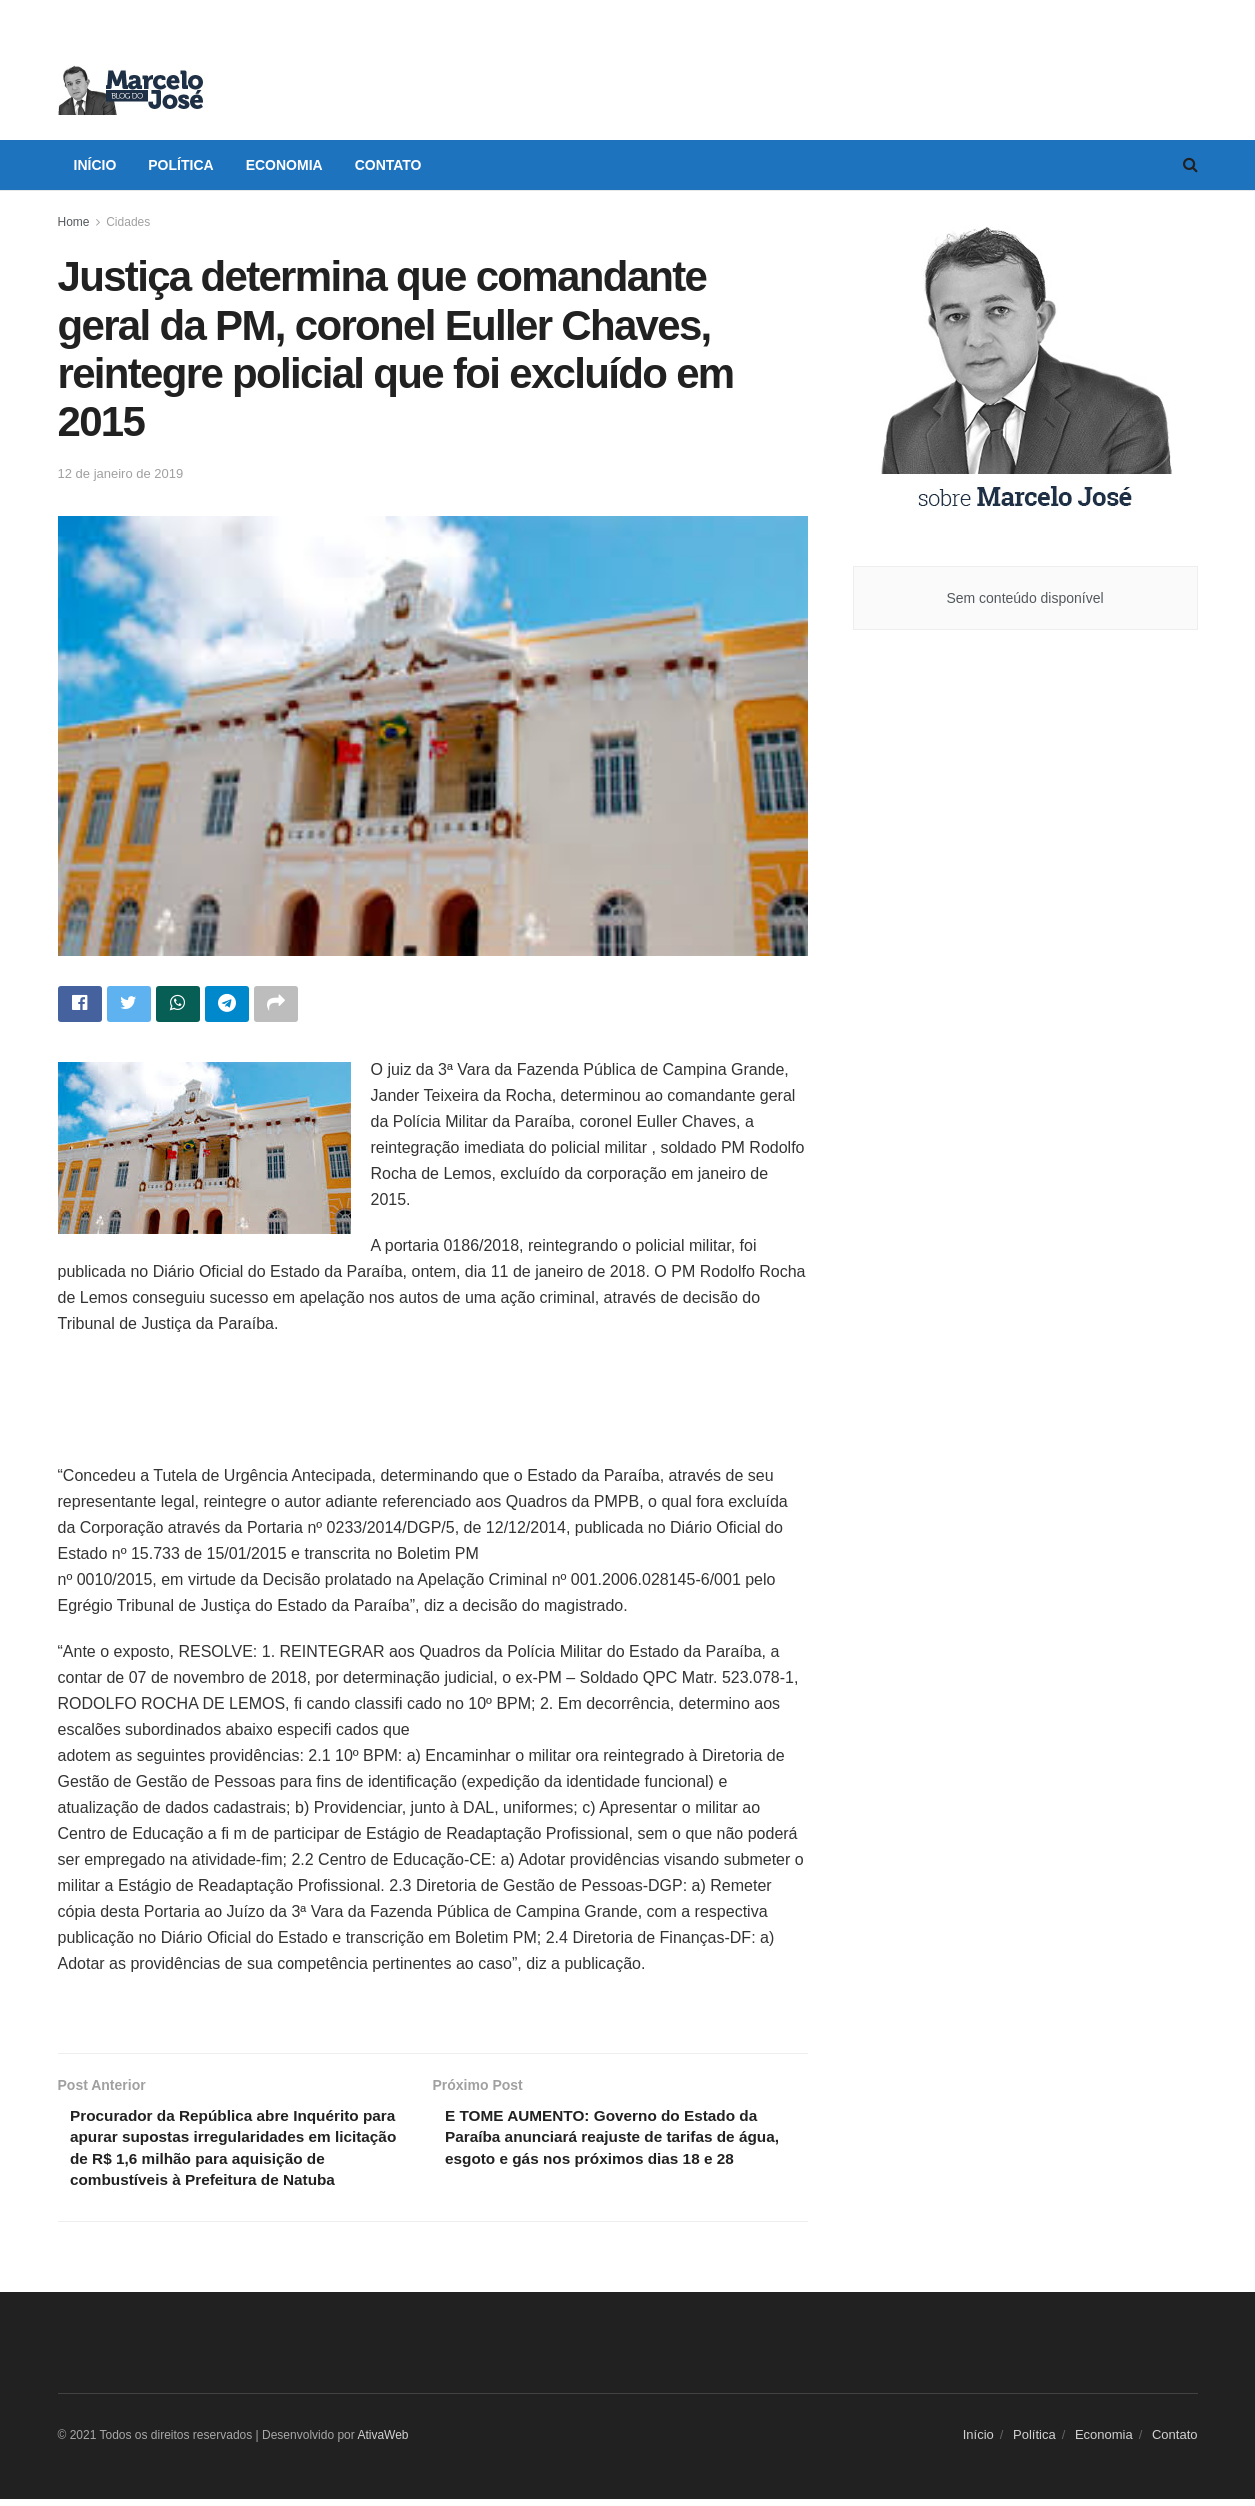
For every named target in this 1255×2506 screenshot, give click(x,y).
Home (74, 222)
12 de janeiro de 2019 (121, 473)
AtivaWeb (382, 2442)
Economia (284, 165)
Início (95, 165)
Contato (388, 165)
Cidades (128, 222)
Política (180, 165)
